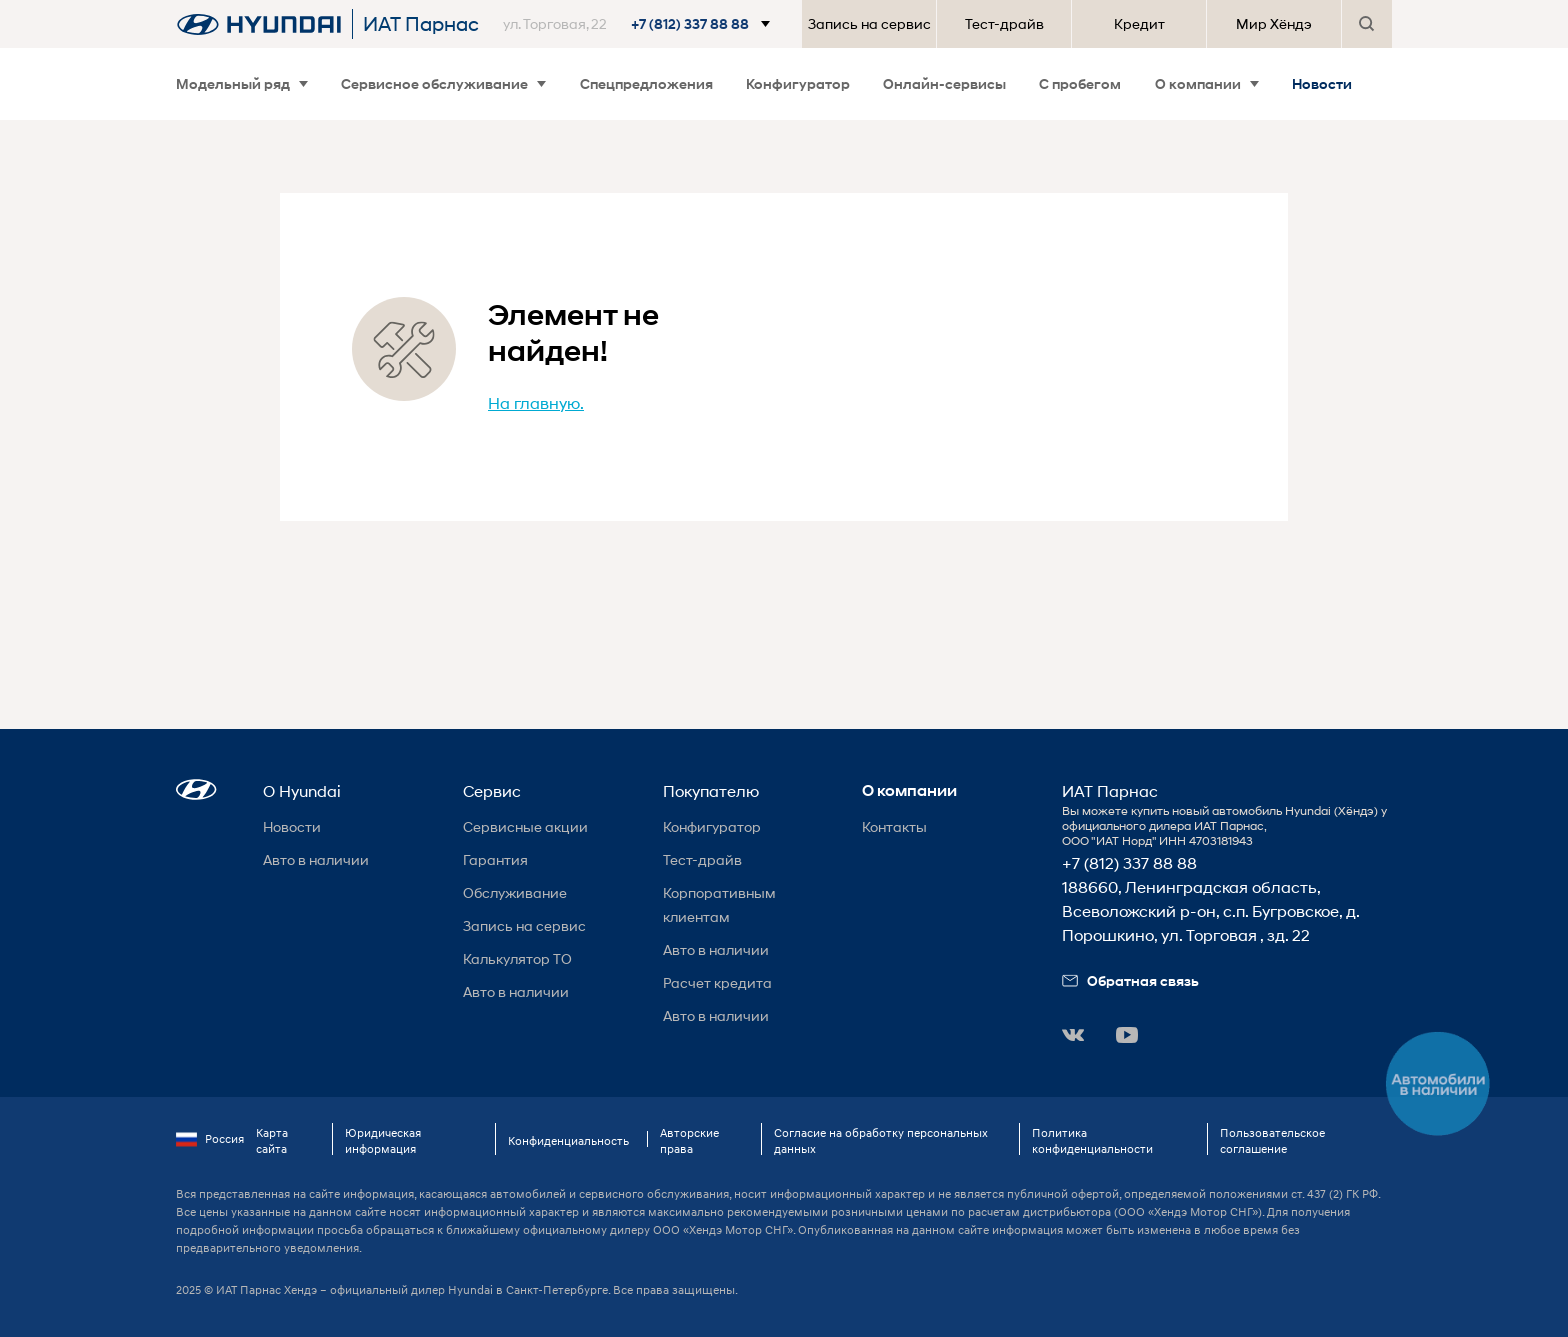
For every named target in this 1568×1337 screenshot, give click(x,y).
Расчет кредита (717, 982)
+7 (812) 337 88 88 (1129, 862)
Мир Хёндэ (1274, 23)
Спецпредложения (646, 83)
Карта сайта (272, 1140)
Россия (210, 1139)
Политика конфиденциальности (1092, 1140)
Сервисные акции (525, 826)
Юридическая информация (383, 1140)
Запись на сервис (869, 23)
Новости (1322, 83)
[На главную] (259, 24)
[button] (640, 24)
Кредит (1139, 23)
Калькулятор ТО (517, 958)
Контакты (894, 826)
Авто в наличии (316, 859)
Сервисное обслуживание (443, 83)
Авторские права (689, 1140)
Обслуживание (515, 892)
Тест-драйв (1004, 23)
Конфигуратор (798, 83)
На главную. (536, 402)
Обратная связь (1130, 980)
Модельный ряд (242, 83)
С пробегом (1080, 83)
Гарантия (495, 859)
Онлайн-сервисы (944, 83)
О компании (1207, 83)
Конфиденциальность (568, 1140)
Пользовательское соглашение (1272, 1140)
